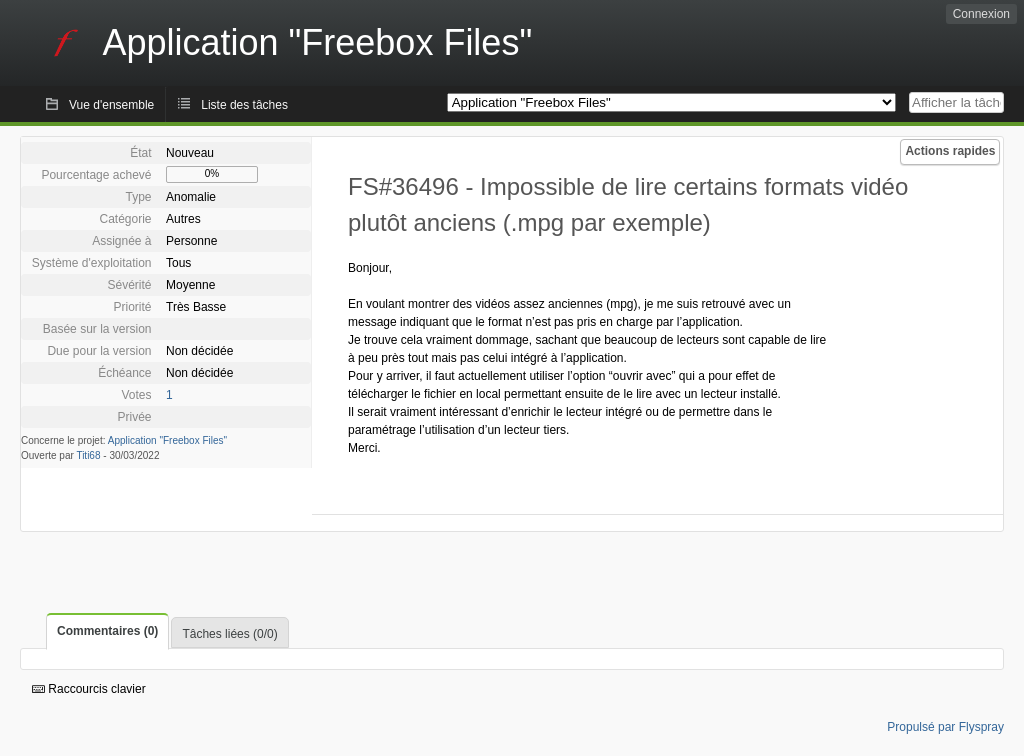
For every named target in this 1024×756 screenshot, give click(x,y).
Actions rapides (950, 151)
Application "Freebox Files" (167, 440)
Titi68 (88, 455)
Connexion (981, 14)
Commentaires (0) (107, 631)
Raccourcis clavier (89, 689)
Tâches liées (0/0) (229, 634)
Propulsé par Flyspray (945, 727)
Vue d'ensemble (111, 105)
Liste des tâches (244, 105)
